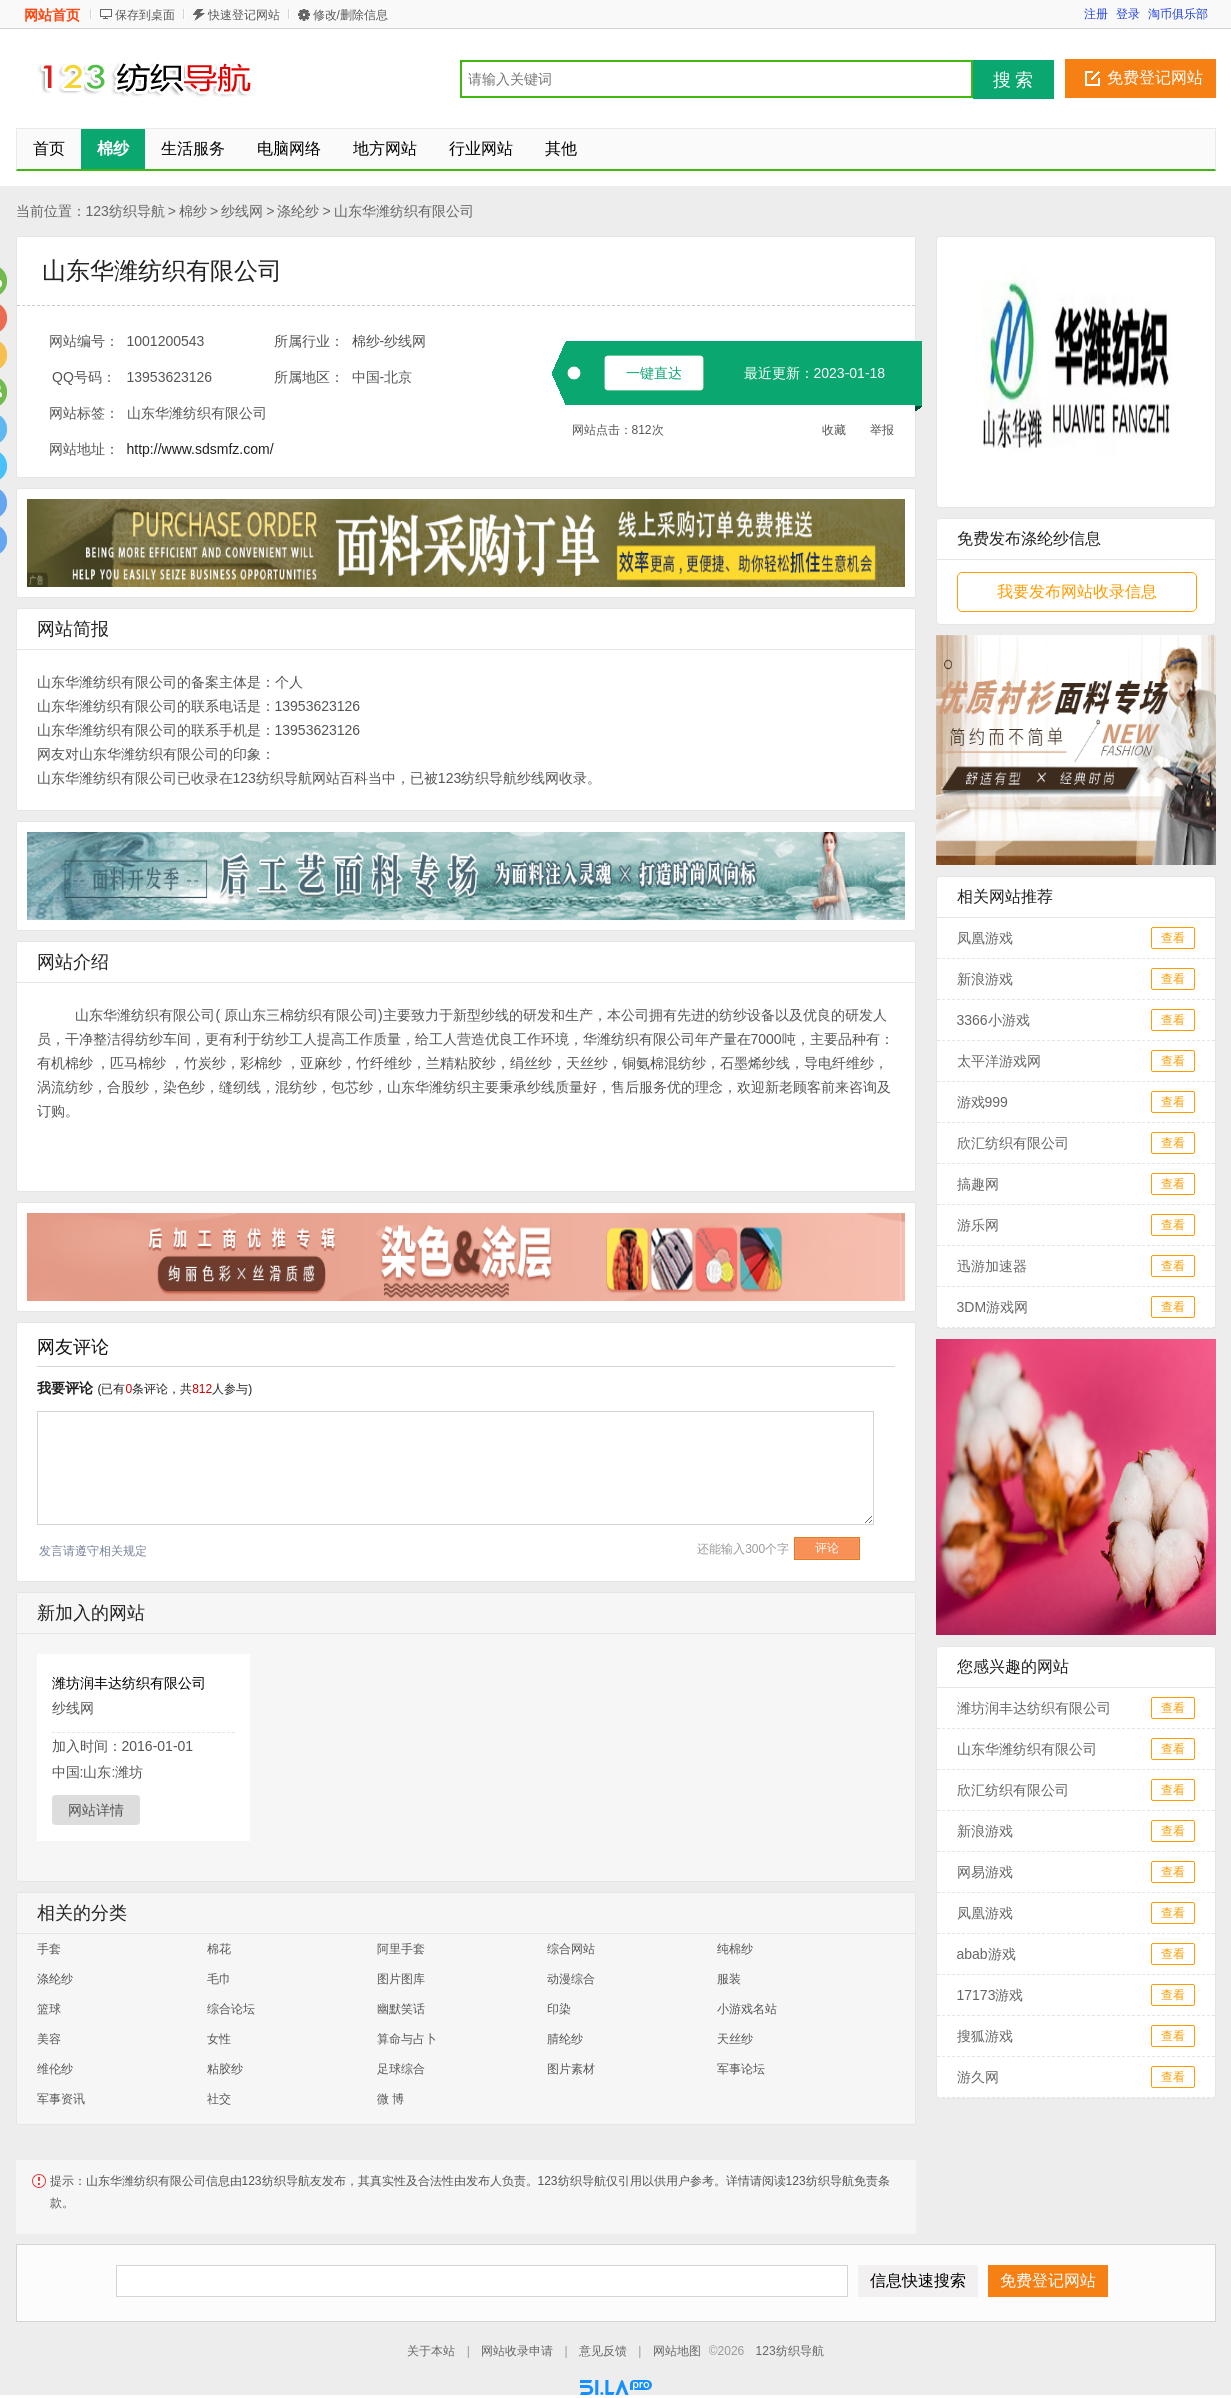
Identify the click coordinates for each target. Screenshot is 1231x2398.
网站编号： (84, 341)
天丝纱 (735, 2039)
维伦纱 (55, 2069)
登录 (1128, 14)
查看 (1173, 938)
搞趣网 (978, 1184)
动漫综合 (571, 1979)
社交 (219, 2099)
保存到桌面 (145, 15)
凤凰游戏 (985, 938)
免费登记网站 (1155, 77)
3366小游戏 (993, 1020)
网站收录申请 (517, 2351)
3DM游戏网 (993, 1307)
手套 (49, 1949)
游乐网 (978, 1225)
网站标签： (84, 413)
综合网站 (571, 1949)
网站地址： (84, 449)
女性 (219, 2039)
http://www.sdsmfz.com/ (200, 449)
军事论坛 (741, 2069)
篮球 (49, 2009)
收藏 (834, 430)
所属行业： (309, 341)
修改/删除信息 (350, 15)
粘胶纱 (225, 2069)
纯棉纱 (735, 1949)
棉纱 (193, 211)
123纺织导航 (125, 211)
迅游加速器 (992, 1266)
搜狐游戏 (985, 2036)
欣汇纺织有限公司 (1013, 1143)
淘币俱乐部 (1178, 14)
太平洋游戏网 (999, 1061)
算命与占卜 (407, 2039)
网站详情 (96, 1810)
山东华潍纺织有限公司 (404, 211)
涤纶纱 (298, 211)
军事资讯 (61, 2099)
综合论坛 (231, 2009)
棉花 (219, 1949)
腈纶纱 (565, 2039)
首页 (49, 148)
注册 (1096, 14)
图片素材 (571, 2069)
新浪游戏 (985, 979)
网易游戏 (985, 1872)
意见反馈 (603, 2351)
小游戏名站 (747, 2009)
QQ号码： (84, 377)
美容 (49, 2039)
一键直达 (654, 373)
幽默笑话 (401, 2009)
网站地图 (677, 2351)
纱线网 (242, 211)
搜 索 (1013, 80)
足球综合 (401, 2069)
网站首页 (52, 15)
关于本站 (431, 2351)
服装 (729, 1979)
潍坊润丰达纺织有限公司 (129, 1683)
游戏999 (982, 1102)
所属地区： (309, 377)
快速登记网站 (244, 15)
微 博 (390, 2099)
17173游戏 (990, 1995)
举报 (882, 430)
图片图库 (401, 1979)
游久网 (978, 2077)
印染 (559, 2009)
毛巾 (219, 1979)
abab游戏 (986, 1954)
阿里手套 (401, 1949)
